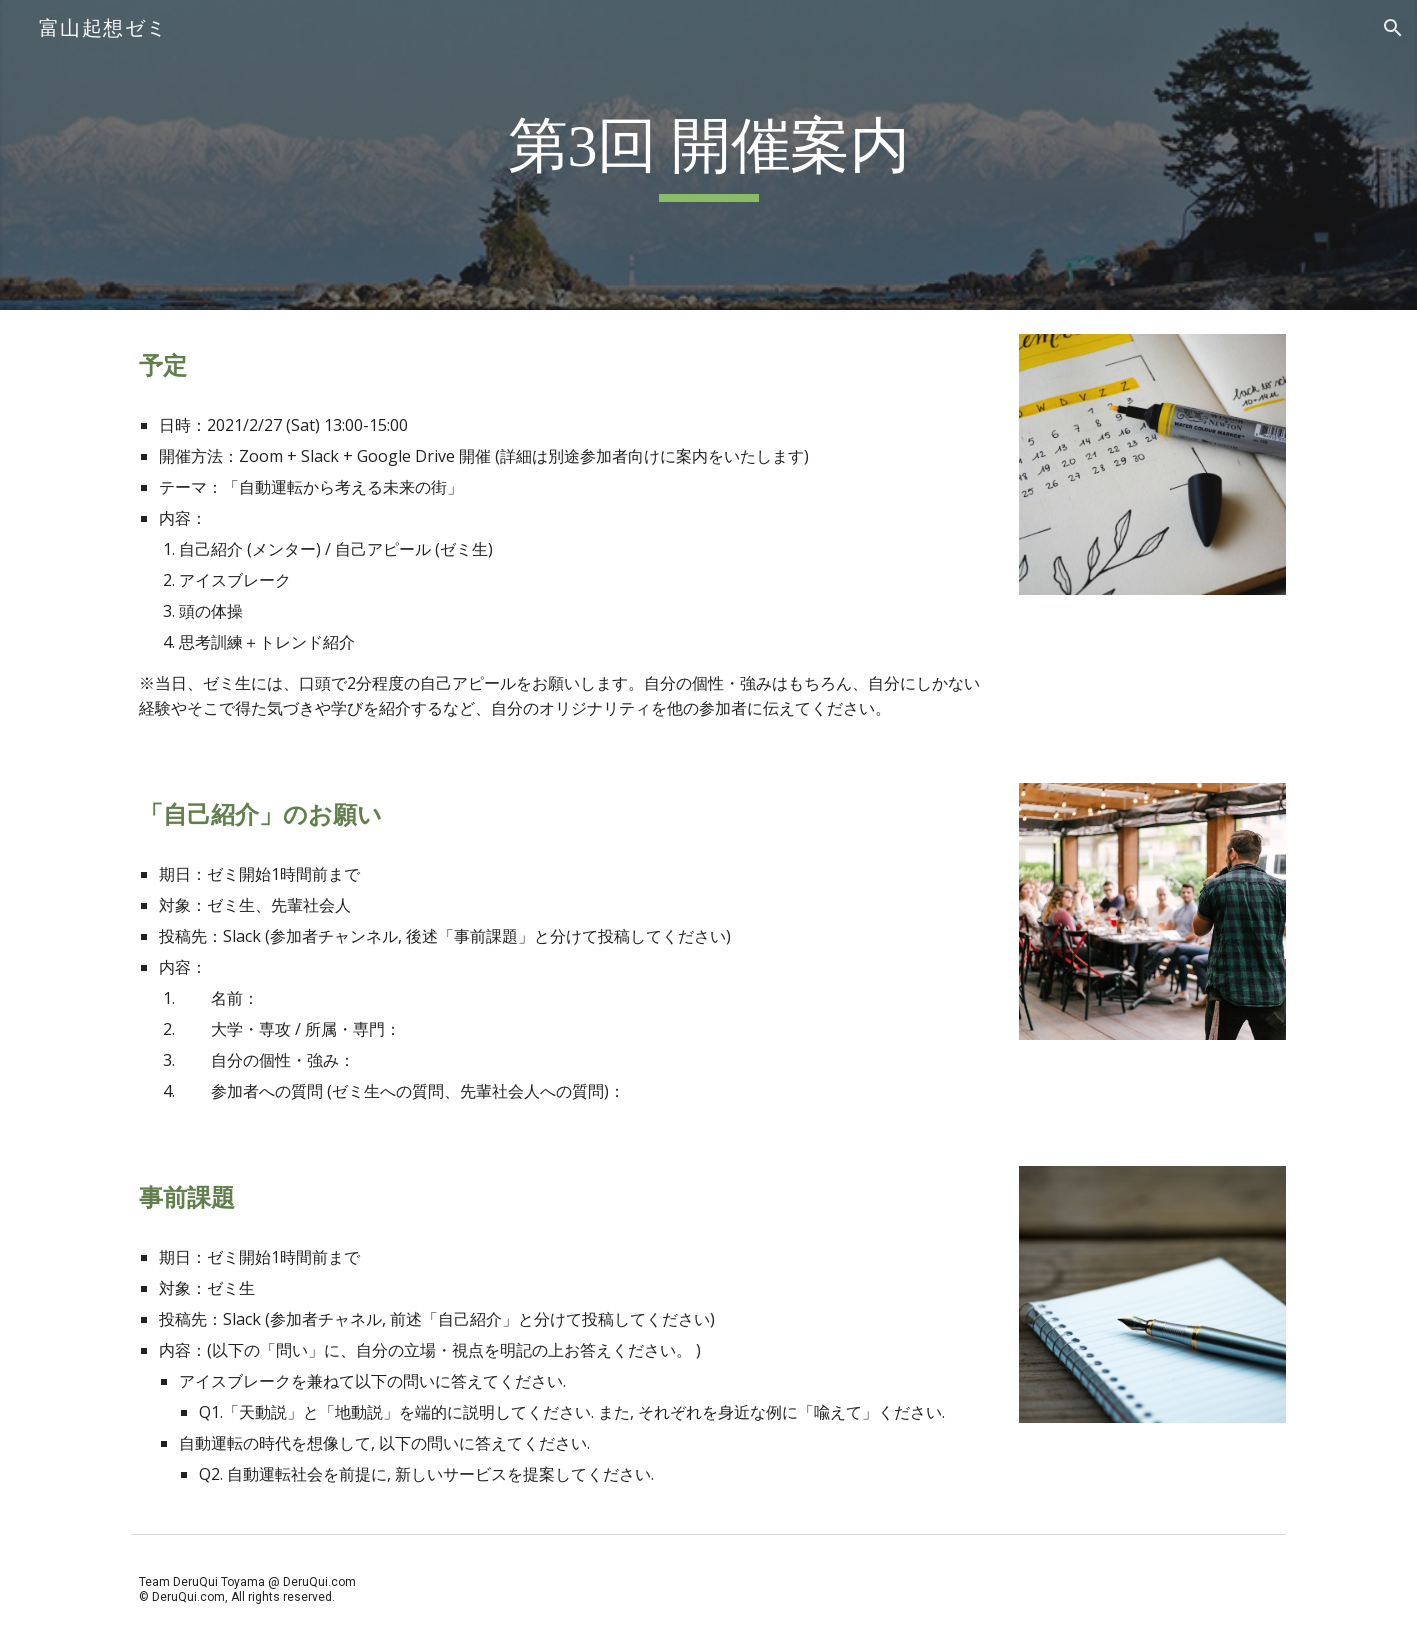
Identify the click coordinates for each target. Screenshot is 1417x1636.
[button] (1393, 28)
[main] (708, 155)
